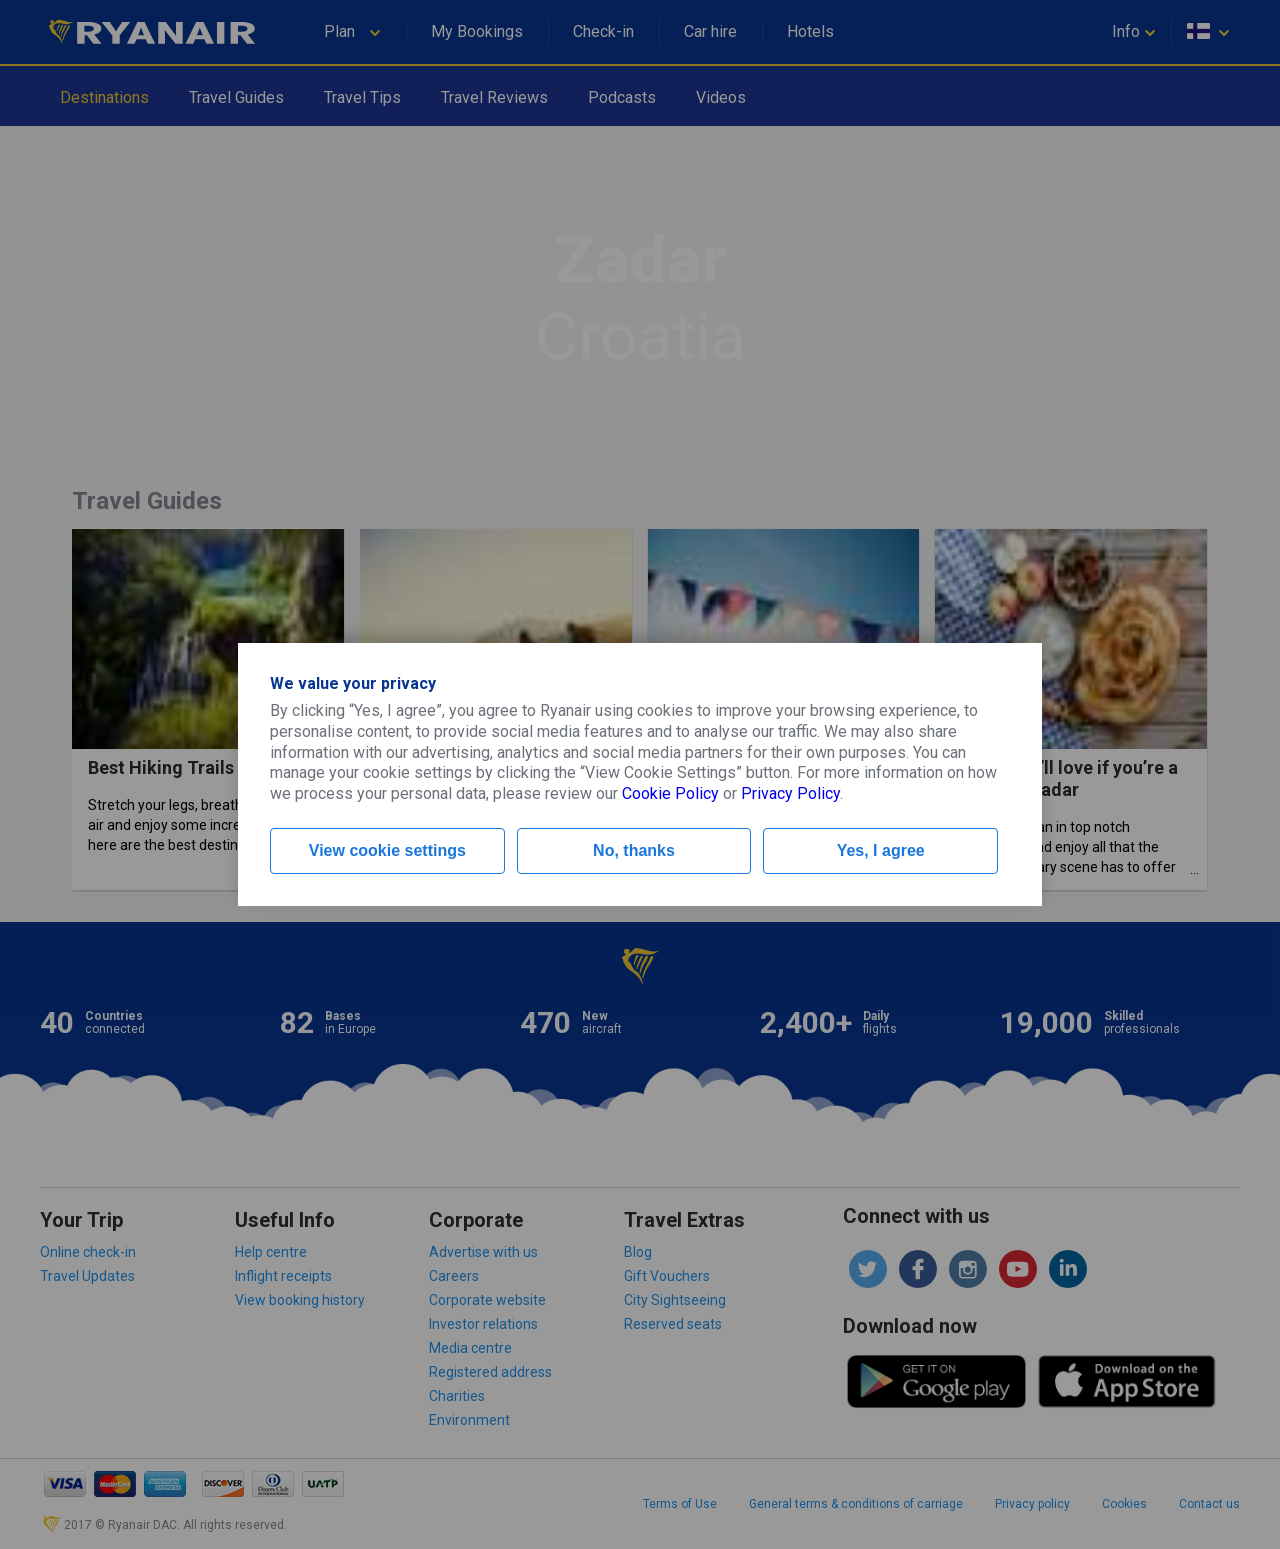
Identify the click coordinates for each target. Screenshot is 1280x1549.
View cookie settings (387, 850)
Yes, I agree (881, 850)
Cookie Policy (670, 793)
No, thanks (634, 850)
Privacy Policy (790, 793)
